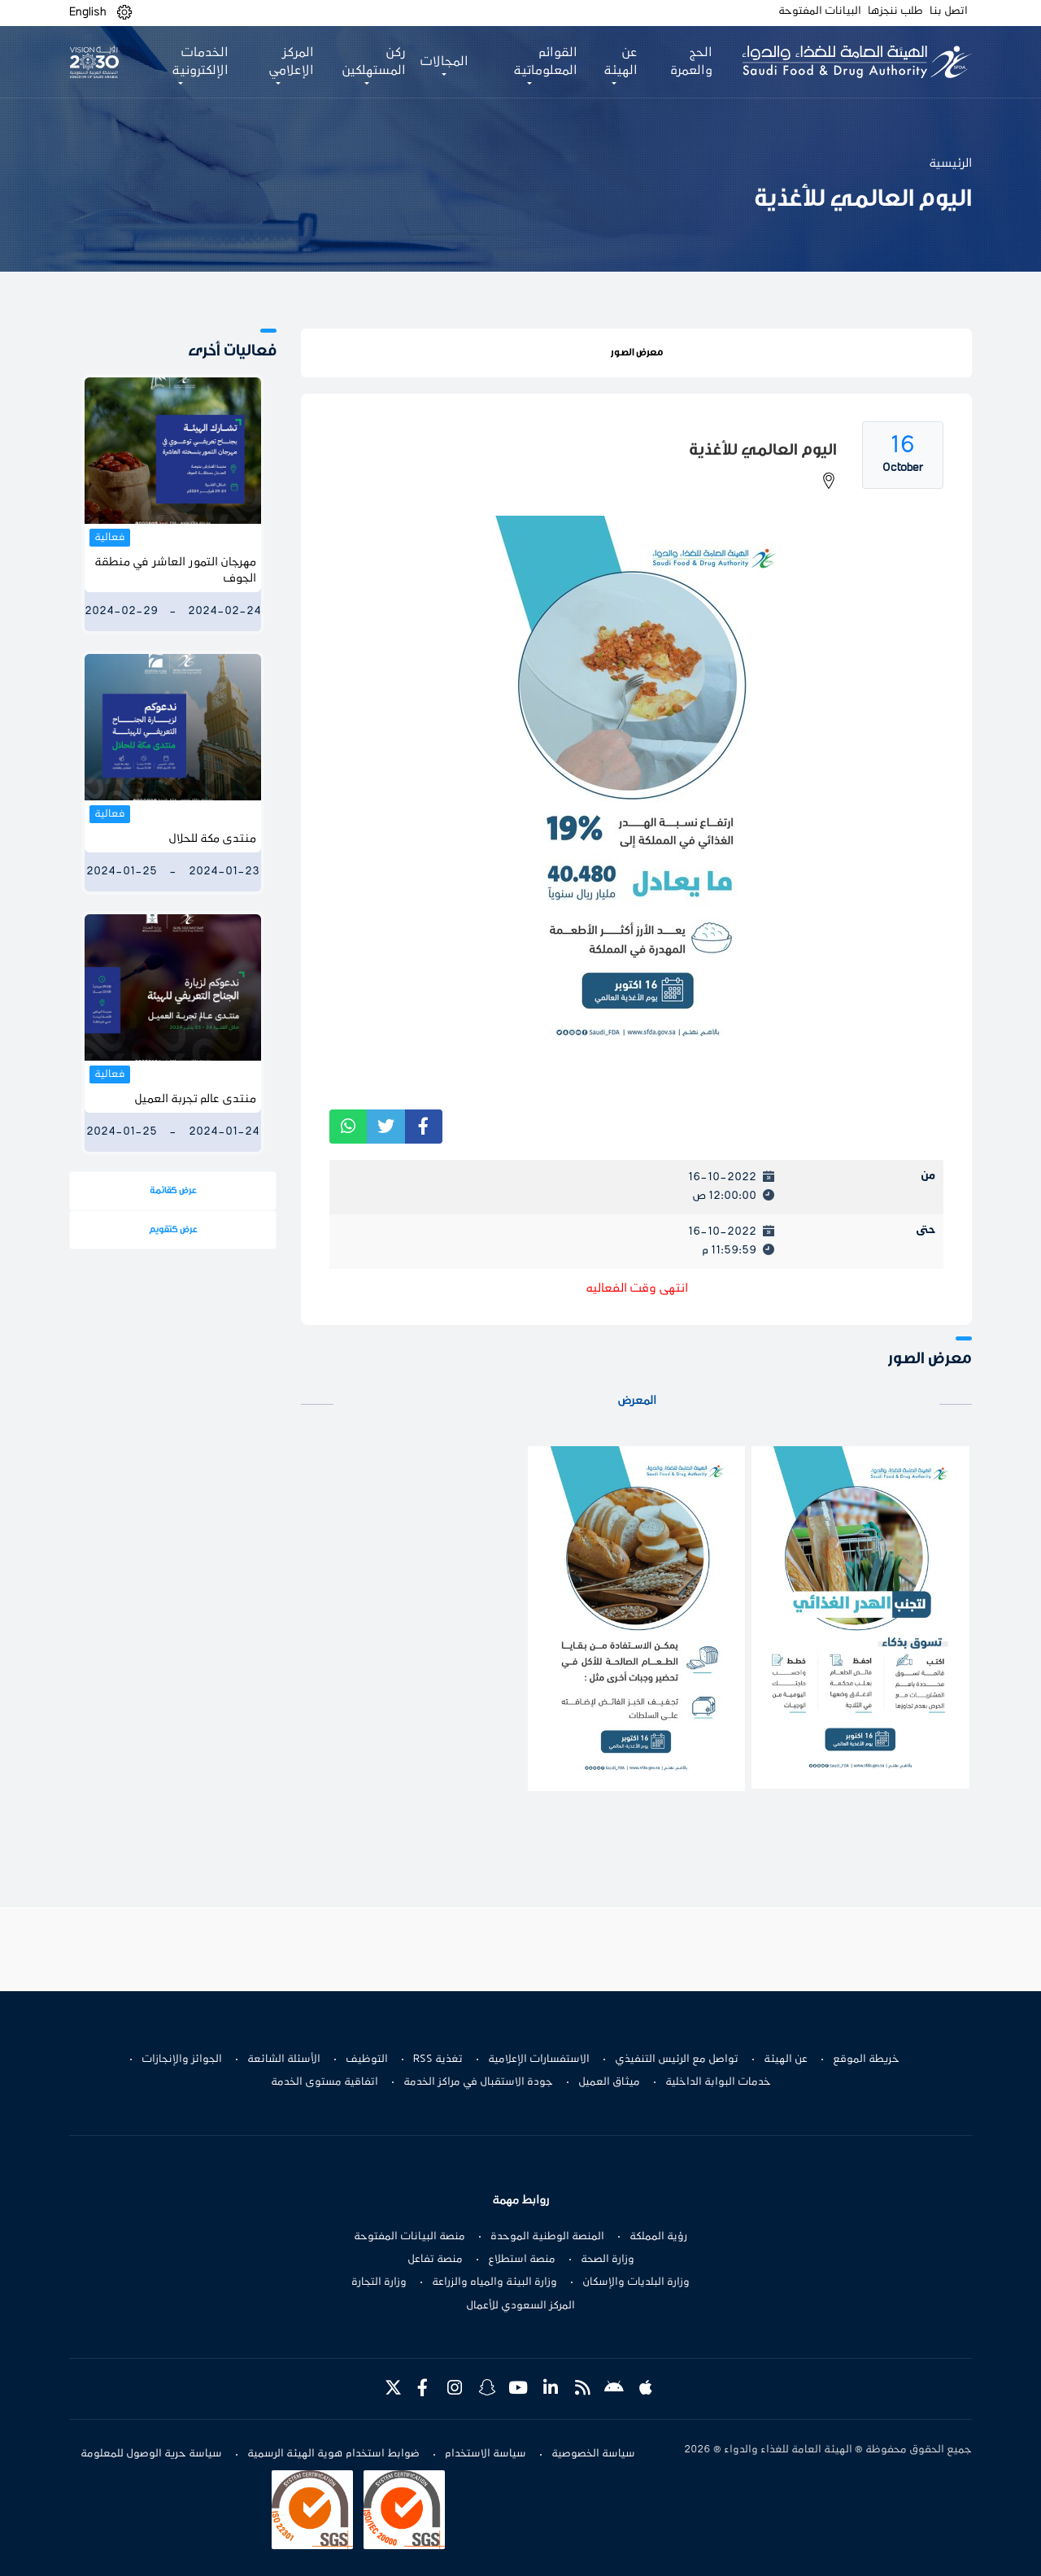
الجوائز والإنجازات (182, 2059)
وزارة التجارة (379, 2282)
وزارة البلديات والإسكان (636, 2282)
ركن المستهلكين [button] (374, 61)
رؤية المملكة (658, 2237)
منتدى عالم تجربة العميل (195, 1099)
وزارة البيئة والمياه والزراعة (494, 2282)
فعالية (109, 538)
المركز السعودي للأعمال (520, 2306)
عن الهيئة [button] (620, 61)
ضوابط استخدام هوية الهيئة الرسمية (333, 2454)
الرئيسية (950, 163)
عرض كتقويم (173, 1229)
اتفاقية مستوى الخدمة (324, 2082)
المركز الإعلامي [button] (291, 61)
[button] (124, 12)
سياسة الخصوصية (593, 2454)
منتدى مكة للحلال (212, 839)
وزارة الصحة (607, 2259)
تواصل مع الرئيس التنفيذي (676, 2059)
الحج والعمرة (691, 61)
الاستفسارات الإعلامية (539, 2059)
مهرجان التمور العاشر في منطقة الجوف (175, 570)
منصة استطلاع (521, 2259)
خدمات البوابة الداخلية (718, 2082)
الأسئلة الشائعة (283, 2059)
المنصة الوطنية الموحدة (547, 2237)
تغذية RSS (438, 2059)
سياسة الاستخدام (485, 2454)
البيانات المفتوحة (819, 11)
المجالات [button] (444, 62)
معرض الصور (637, 352)
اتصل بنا (949, 11)
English (88, 12)
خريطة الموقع (866, 2059)
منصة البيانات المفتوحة (409, 2237)
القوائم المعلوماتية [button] (545, 61)
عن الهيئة (786, 2059)
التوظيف (367, 2059)
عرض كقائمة (173, 1190)
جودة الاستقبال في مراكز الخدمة (478, 2082)
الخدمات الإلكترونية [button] (200, 61)
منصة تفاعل (435, 2259)
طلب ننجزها (895, 11)
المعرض (636, 1401)
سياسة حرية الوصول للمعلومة (151, 2454)
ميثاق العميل (609, 2082)
